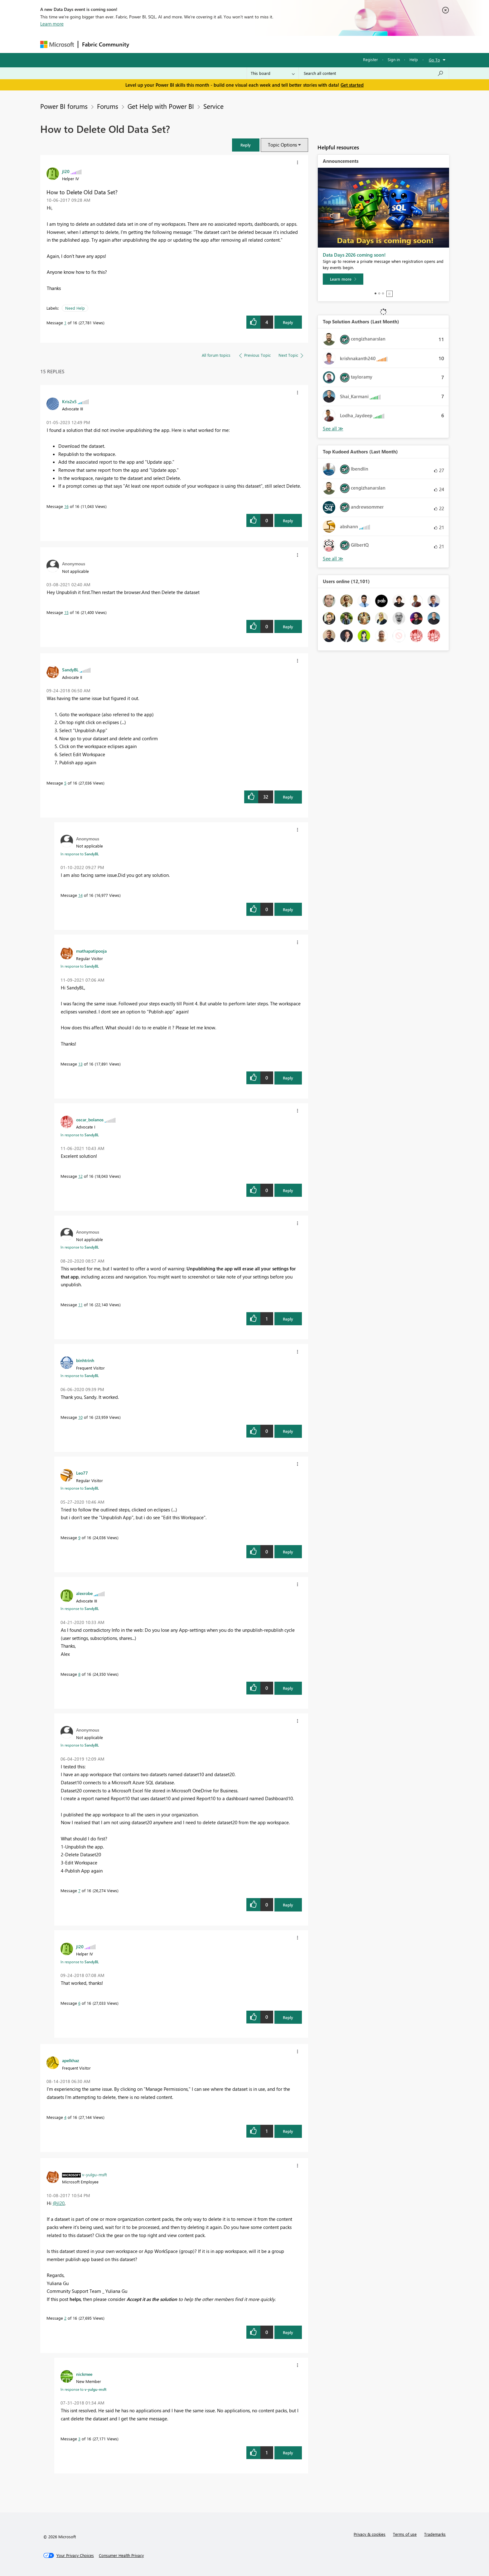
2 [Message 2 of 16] (65, 2318)
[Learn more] (343, 279)
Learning (276, 44)
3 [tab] (383, 293)
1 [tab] (375, 293)
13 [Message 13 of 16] (80, 1063)
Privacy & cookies (369, 2534)
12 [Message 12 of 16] (80, 1176)
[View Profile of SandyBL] (70, 669)
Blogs (252, 44)
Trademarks (435, 2534)
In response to (80, 853)
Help (413, 59)
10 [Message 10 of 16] (80, 1417)
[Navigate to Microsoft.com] (57, 44)
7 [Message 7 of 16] (79, 1890)
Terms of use (405, 2534)
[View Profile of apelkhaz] (70, 2060)
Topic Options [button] (282, 145)
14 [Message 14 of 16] (80, 895)
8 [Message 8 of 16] (79, 1674)
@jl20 (59, 2203)
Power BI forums (64, 106)
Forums (143, 44)
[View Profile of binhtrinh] (85, 1360)
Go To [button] (434, 59)
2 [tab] (379, 293)
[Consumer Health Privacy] (121, 2555)
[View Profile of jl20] (66, 171)
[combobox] (373, 73)
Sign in (394, 59)
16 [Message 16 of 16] (66, 506)
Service (213, 106)
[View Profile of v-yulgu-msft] (94, 2174)
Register (370, 59)
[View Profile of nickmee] (84, 2374)
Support (302, 44)
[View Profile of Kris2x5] (69, 401)
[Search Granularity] (272, 73)
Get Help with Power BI (161, 106)
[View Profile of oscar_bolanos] (90, 1119)
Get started (352, 85)
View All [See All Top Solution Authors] (333, 428)
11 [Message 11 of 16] (80, 1304)
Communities (224, 44)
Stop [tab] (389, 294)
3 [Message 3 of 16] (79, 2438)
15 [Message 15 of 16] (66, 612)
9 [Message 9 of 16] (79, 1537)
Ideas (196, 44)
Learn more (52, 24)
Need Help (75, 308)
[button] (245, 144)
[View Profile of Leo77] (82, 1473)
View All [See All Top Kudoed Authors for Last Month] (333, 558)
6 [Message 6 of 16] (79, 2003)
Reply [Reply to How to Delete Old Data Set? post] (288, 322)
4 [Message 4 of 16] (65, 2117)
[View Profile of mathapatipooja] (91, 951)
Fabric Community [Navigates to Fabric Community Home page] (105, 44)
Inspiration (170, 44)
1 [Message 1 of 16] (65, 322)
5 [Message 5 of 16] (65, 782)
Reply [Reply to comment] (288, 520)
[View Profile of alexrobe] (84, 1593)
